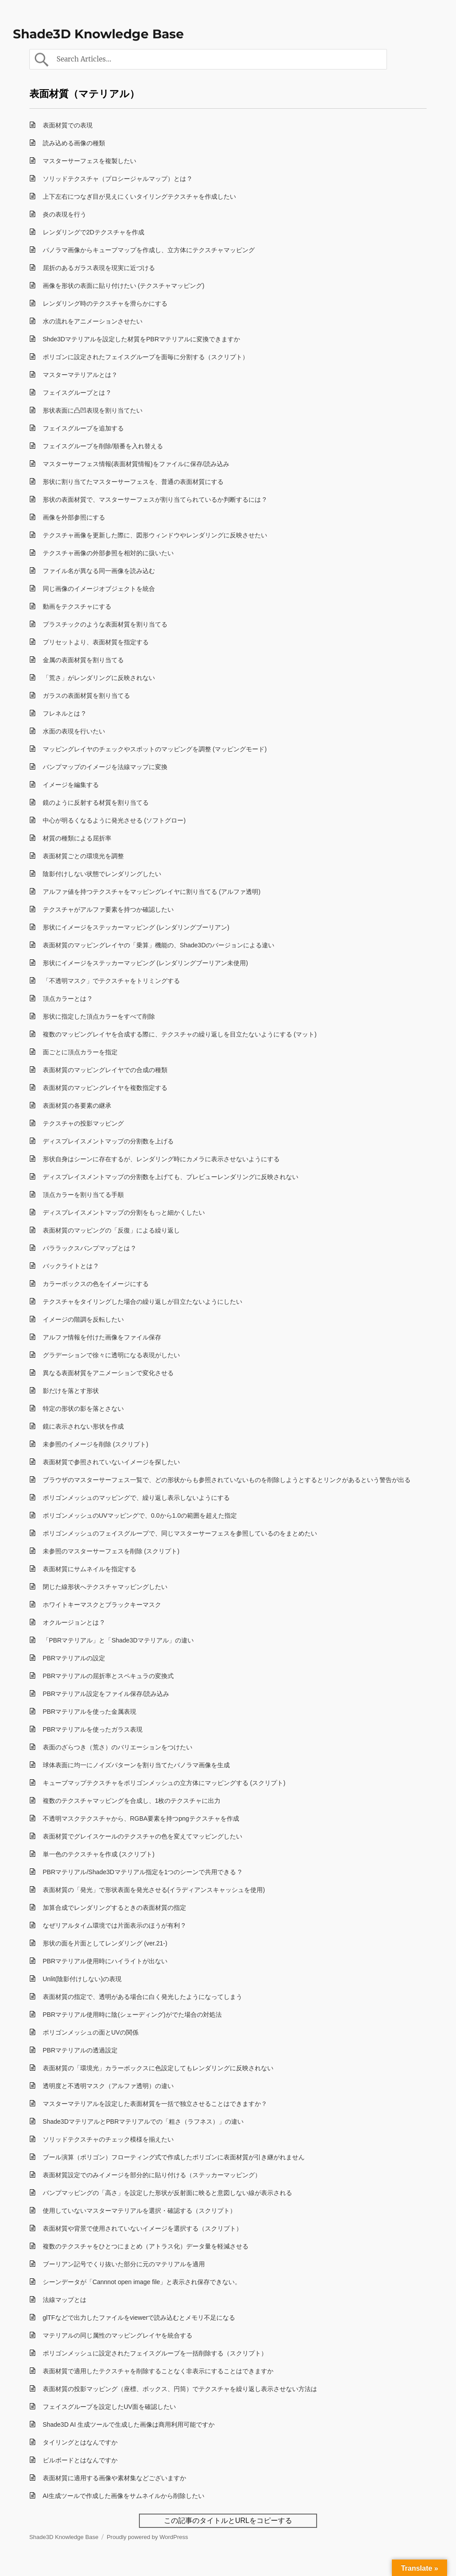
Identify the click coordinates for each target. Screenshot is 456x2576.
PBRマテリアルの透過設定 (80, 2050)
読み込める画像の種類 (74, 143)
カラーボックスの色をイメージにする (96, 1283)
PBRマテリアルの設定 (74, 1658)
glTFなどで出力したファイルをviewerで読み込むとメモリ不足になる (139, 2317)
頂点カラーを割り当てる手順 (83, 1194)
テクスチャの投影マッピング (83, 1123)
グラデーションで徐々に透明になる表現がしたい (111, 1355)
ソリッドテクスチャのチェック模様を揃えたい (108, 2139)
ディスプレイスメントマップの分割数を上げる (108, 1141)
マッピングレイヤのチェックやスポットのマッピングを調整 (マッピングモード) (155, 749)
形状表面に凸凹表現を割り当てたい (92, 410)
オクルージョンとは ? (73, 1622)
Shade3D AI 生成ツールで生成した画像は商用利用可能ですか (129, 2424)
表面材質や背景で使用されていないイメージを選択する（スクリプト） (142, 2228)
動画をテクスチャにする (77, 606)
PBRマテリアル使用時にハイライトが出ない (105, 1961)
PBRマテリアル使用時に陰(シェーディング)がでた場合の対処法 (132, 2014)
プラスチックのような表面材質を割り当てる (105, 624)
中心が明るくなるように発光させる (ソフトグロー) (114, 820)
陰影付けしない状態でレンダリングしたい (102, 873)
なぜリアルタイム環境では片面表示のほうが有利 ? (114, 1925)
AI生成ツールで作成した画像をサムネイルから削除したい (123, 2495)
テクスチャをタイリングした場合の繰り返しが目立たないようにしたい (142, 1301)
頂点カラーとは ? (67, 998)
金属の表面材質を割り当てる (83, 659)
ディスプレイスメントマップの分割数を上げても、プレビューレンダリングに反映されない (170, 1176)
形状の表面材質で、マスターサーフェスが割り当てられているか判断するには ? (154, 499)
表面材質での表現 (68, 125)
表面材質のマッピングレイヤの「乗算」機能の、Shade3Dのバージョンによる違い (158, 945)
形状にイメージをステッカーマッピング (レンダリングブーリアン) (136, 927)
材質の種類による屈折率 (77, 838)
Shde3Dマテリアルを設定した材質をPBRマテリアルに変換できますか (141, 339)
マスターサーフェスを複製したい (89, 160)
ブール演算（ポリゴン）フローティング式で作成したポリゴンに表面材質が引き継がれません (174, 2157)
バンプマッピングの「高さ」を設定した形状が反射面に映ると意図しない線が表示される (167, 2192)
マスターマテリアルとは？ (80, 374)
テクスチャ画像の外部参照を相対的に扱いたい (108, 553)
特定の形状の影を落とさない (83, 1408)
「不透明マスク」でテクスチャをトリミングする (111, 980)
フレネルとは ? (64, 713)
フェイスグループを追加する (83, 428)
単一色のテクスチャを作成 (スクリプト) (99, 1854)
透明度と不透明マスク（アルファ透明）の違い (108, 2085)
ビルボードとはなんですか (80, 2460)
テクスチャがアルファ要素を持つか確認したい (108, 909)
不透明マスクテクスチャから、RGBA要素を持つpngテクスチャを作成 (141, 1818)
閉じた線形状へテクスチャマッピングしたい (105, 1586)
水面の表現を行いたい (74, 731)
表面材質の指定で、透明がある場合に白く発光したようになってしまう (142, 1996)
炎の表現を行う (64, 214)
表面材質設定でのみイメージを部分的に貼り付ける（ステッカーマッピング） (152, 2175)
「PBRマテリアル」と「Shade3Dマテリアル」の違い (118, 1640)
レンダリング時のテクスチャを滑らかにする (105, 303)
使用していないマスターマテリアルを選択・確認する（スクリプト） (139, 2210)
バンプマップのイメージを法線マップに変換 (105, 766)
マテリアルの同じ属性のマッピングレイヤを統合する (117, 2335)
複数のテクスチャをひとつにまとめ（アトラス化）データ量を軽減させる (145, 2246)
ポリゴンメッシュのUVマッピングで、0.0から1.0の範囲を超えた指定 (140, 1515)
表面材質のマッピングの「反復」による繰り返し (111, 1230)
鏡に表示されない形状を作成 (83, 1426)
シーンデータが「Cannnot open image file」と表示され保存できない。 (142, 2281)
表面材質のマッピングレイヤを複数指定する (105, 1087)
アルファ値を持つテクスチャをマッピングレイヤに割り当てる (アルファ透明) (152, 891)
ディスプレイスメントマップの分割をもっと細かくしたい (124, 1212)
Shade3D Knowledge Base (98, 33)
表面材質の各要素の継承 (77, 1105)
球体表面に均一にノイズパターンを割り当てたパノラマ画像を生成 (136, 1765)
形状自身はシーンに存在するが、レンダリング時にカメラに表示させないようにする (161, 1159)
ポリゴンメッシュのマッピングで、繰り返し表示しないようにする (136, 1497)
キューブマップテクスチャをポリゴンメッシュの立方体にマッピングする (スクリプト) (164, 1782)
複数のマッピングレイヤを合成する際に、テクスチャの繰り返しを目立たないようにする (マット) (180, 1034)
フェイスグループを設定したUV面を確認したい (109, 2406)
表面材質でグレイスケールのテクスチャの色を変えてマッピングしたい (142, 1836)
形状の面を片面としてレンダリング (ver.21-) (105, 1943)
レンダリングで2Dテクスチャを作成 (93, 232)
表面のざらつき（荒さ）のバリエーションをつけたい (117, 1747)
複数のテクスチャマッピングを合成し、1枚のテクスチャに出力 (132, 1800)
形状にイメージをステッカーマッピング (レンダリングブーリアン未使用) (145, 963)
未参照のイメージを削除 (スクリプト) (95, 1444)
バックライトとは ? (70, 1266)
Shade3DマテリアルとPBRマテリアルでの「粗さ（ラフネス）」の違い (143, 2121)
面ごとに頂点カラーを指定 (80, 1052)
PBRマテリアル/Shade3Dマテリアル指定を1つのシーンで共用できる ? (142, 1872)
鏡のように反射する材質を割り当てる (96, 802)
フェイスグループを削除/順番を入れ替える (103, 446)
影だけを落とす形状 (71, 1390)
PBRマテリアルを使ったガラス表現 (93, 1729)
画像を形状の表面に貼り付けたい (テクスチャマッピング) (123, 285)
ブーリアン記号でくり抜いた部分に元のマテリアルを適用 (124, 2264)
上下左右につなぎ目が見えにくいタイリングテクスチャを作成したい (139, 196)
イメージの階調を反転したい (83, 1319)
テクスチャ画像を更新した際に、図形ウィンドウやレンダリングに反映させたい (155, 535)
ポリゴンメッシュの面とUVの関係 (90, 2032)
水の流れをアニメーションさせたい (92, 321)
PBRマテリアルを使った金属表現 (90, 1711)
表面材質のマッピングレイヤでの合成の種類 (105, 1069)
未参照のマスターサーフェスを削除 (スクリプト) (111, 1551)
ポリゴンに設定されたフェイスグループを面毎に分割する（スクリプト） (145, 356)
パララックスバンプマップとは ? (89, 1248)
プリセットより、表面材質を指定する (96, 642)
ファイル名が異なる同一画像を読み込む (99, 570)
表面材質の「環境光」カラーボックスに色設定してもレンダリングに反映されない (158, 2068)
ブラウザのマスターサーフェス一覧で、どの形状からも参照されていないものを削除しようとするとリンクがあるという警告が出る (227, 1479)
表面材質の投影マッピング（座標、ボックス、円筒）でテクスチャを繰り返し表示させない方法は (180, 2388)
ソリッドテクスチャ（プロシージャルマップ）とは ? (117, 178)
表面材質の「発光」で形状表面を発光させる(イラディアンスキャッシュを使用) (154, 1889)
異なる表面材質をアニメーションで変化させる (108, 1372)
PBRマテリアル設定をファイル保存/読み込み (106, 1693)
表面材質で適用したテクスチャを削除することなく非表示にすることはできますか (158, 2371)
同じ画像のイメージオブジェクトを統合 (99, 588)
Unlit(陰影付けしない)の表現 (82, 1978)
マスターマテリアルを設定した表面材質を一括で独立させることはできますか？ (155, 2103)
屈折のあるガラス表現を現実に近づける (99, 267)
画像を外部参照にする (74, 517)
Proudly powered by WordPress (147, 2537)
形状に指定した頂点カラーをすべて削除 (99, 1016)
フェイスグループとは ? (76, 392)
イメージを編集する (71, 784)
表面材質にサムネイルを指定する (89, 1569)
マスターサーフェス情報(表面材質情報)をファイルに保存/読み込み (136, 463)
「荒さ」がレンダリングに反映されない (99, 677)
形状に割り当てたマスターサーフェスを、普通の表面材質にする (133, 481)
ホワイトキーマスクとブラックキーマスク (102, 1604)
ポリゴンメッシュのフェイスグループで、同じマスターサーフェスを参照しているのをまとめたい (180, 1533)
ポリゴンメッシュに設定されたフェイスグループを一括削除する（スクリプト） (155, 2353)
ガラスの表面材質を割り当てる (86, 695)
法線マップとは (64, 2299)
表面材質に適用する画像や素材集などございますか (114, 2478)
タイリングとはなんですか (80, 2442)
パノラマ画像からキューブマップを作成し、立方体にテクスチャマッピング (149, 250)
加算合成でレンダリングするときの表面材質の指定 (114, 1907)
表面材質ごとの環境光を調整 (83, 856)
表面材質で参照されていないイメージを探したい (111, 1462)
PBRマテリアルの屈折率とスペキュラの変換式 (108, 1675)
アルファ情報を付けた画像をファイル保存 (102, 1337)
